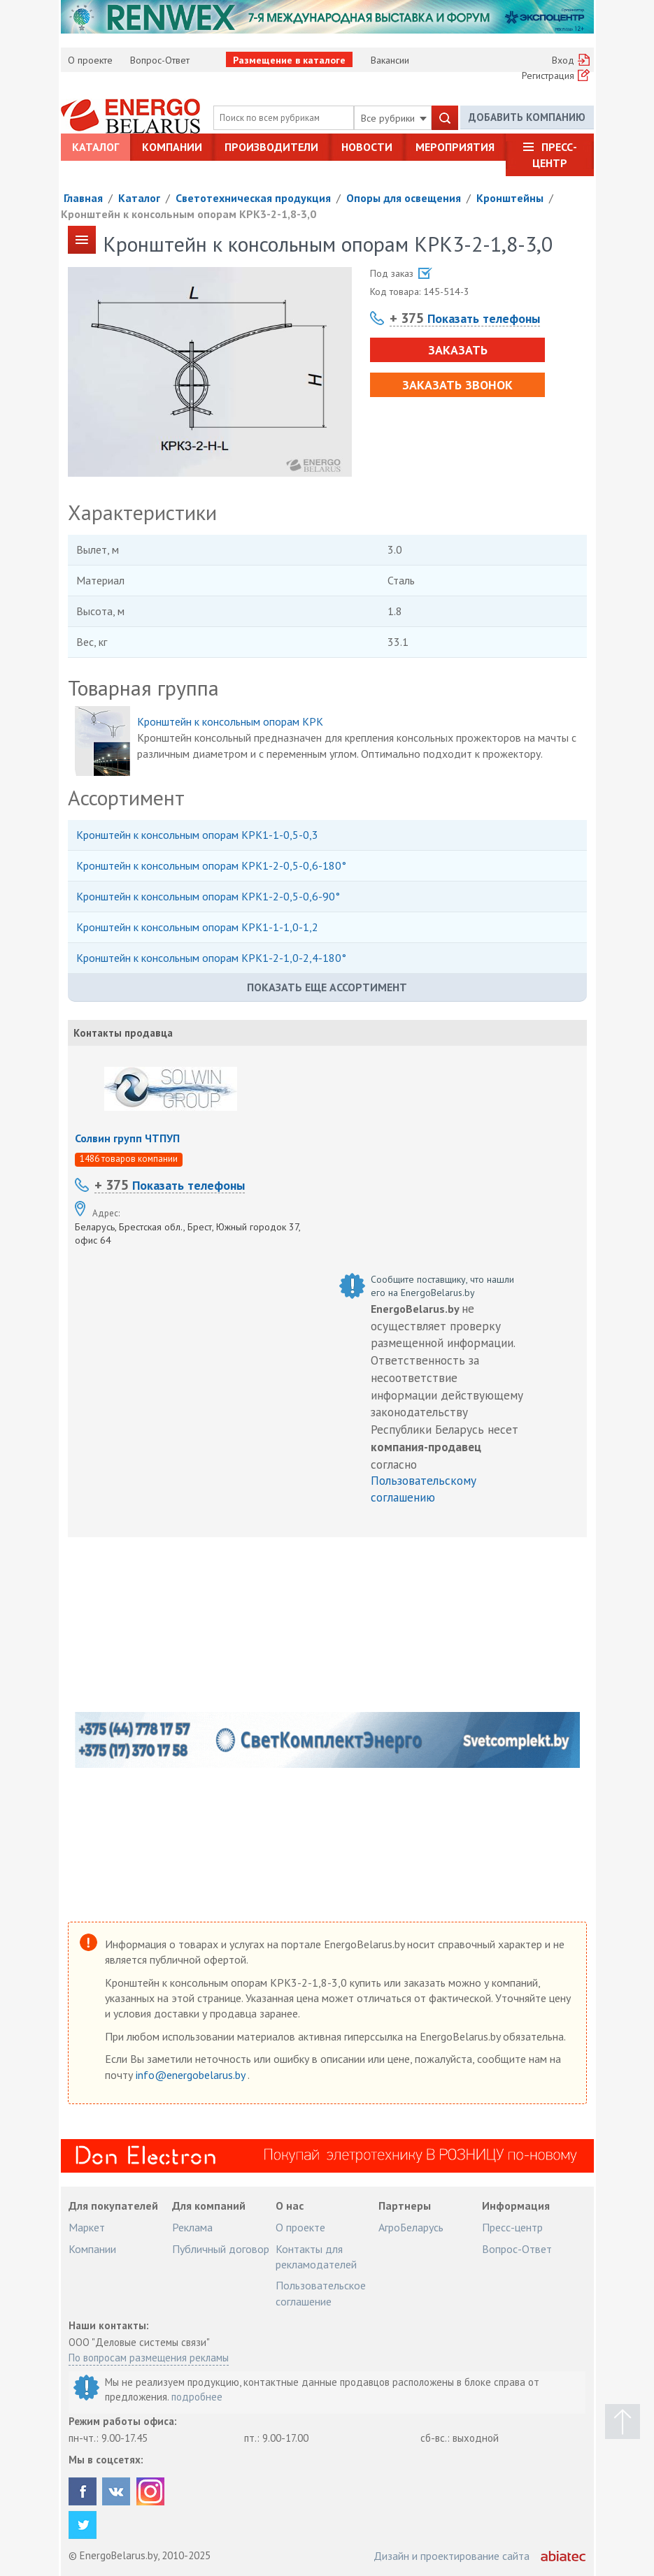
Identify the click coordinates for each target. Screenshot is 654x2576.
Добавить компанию (527, 117)
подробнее (196, 2396)
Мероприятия (455, 147)
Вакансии (390, 60)
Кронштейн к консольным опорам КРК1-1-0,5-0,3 (197, 835)
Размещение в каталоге (289, 60)
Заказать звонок (457, 385)
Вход (563, 60)
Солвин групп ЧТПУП (127, 1138)
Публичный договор (220, 2249)
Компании (172, 147)
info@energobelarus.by (192, 2075)
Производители (271, 147)
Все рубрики (394, 118)
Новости (366, 147)
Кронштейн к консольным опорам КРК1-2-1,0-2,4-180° (211, 958)
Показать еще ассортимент (327, 987)
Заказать (458, 350)
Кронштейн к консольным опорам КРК (230, 721)
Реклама (192, 2227)
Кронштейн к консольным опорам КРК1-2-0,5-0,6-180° (211, 865)
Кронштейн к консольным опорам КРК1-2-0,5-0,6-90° (208, 896)
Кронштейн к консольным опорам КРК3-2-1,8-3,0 (188, 214)
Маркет (87, 2227)
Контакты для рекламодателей (316, 2256)
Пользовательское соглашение (321, 2293)
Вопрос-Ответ (160, 60)
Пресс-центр (554, 154)
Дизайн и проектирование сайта (451, 2556)
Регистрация (548, 75)
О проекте (90, 60)
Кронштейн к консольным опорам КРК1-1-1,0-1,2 (197, 927)
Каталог (95, 147)
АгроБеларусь (410, 2227)
